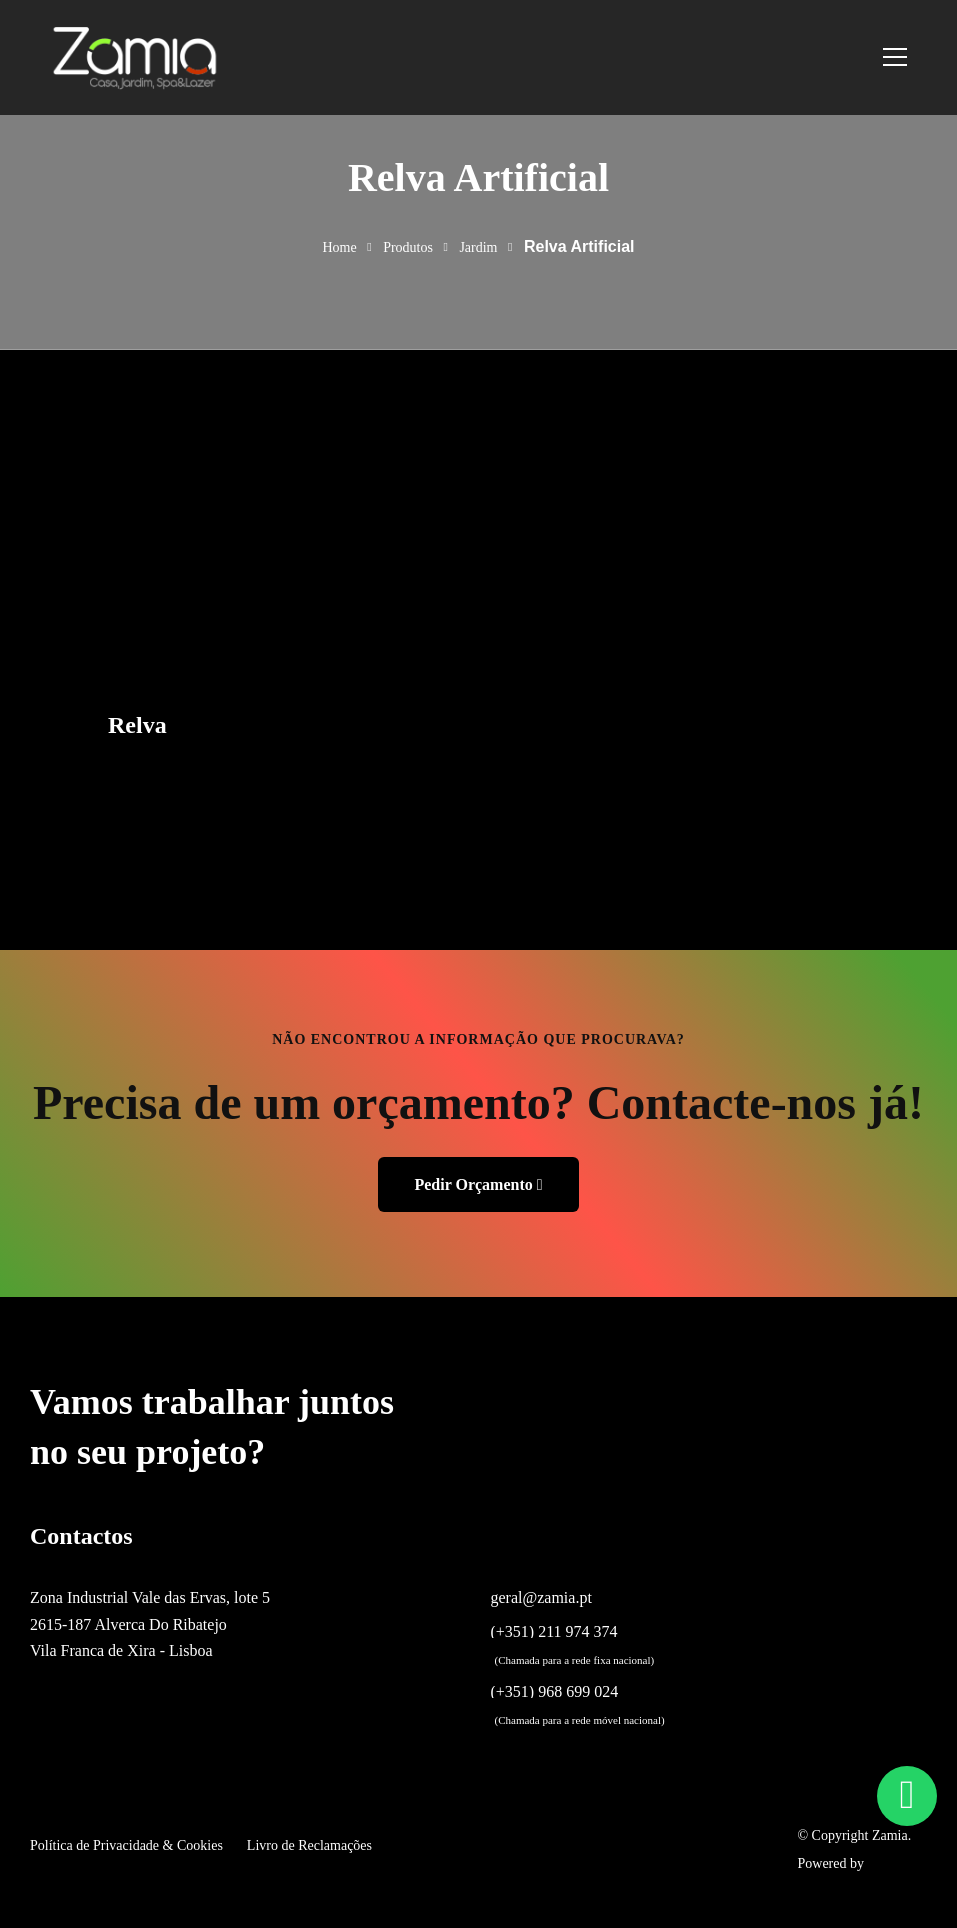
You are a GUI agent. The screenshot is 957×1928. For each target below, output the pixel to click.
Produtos (408, 247)
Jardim (478, 247)
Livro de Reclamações (309, 1845)
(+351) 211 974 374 (554, 1632)
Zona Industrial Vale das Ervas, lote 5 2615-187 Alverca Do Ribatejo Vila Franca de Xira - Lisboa (150, 1623)
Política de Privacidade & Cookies (126, 1845)
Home (339, 247)
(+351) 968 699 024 (555, 1692)
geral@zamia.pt (541, 1597)
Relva (137, 725)
